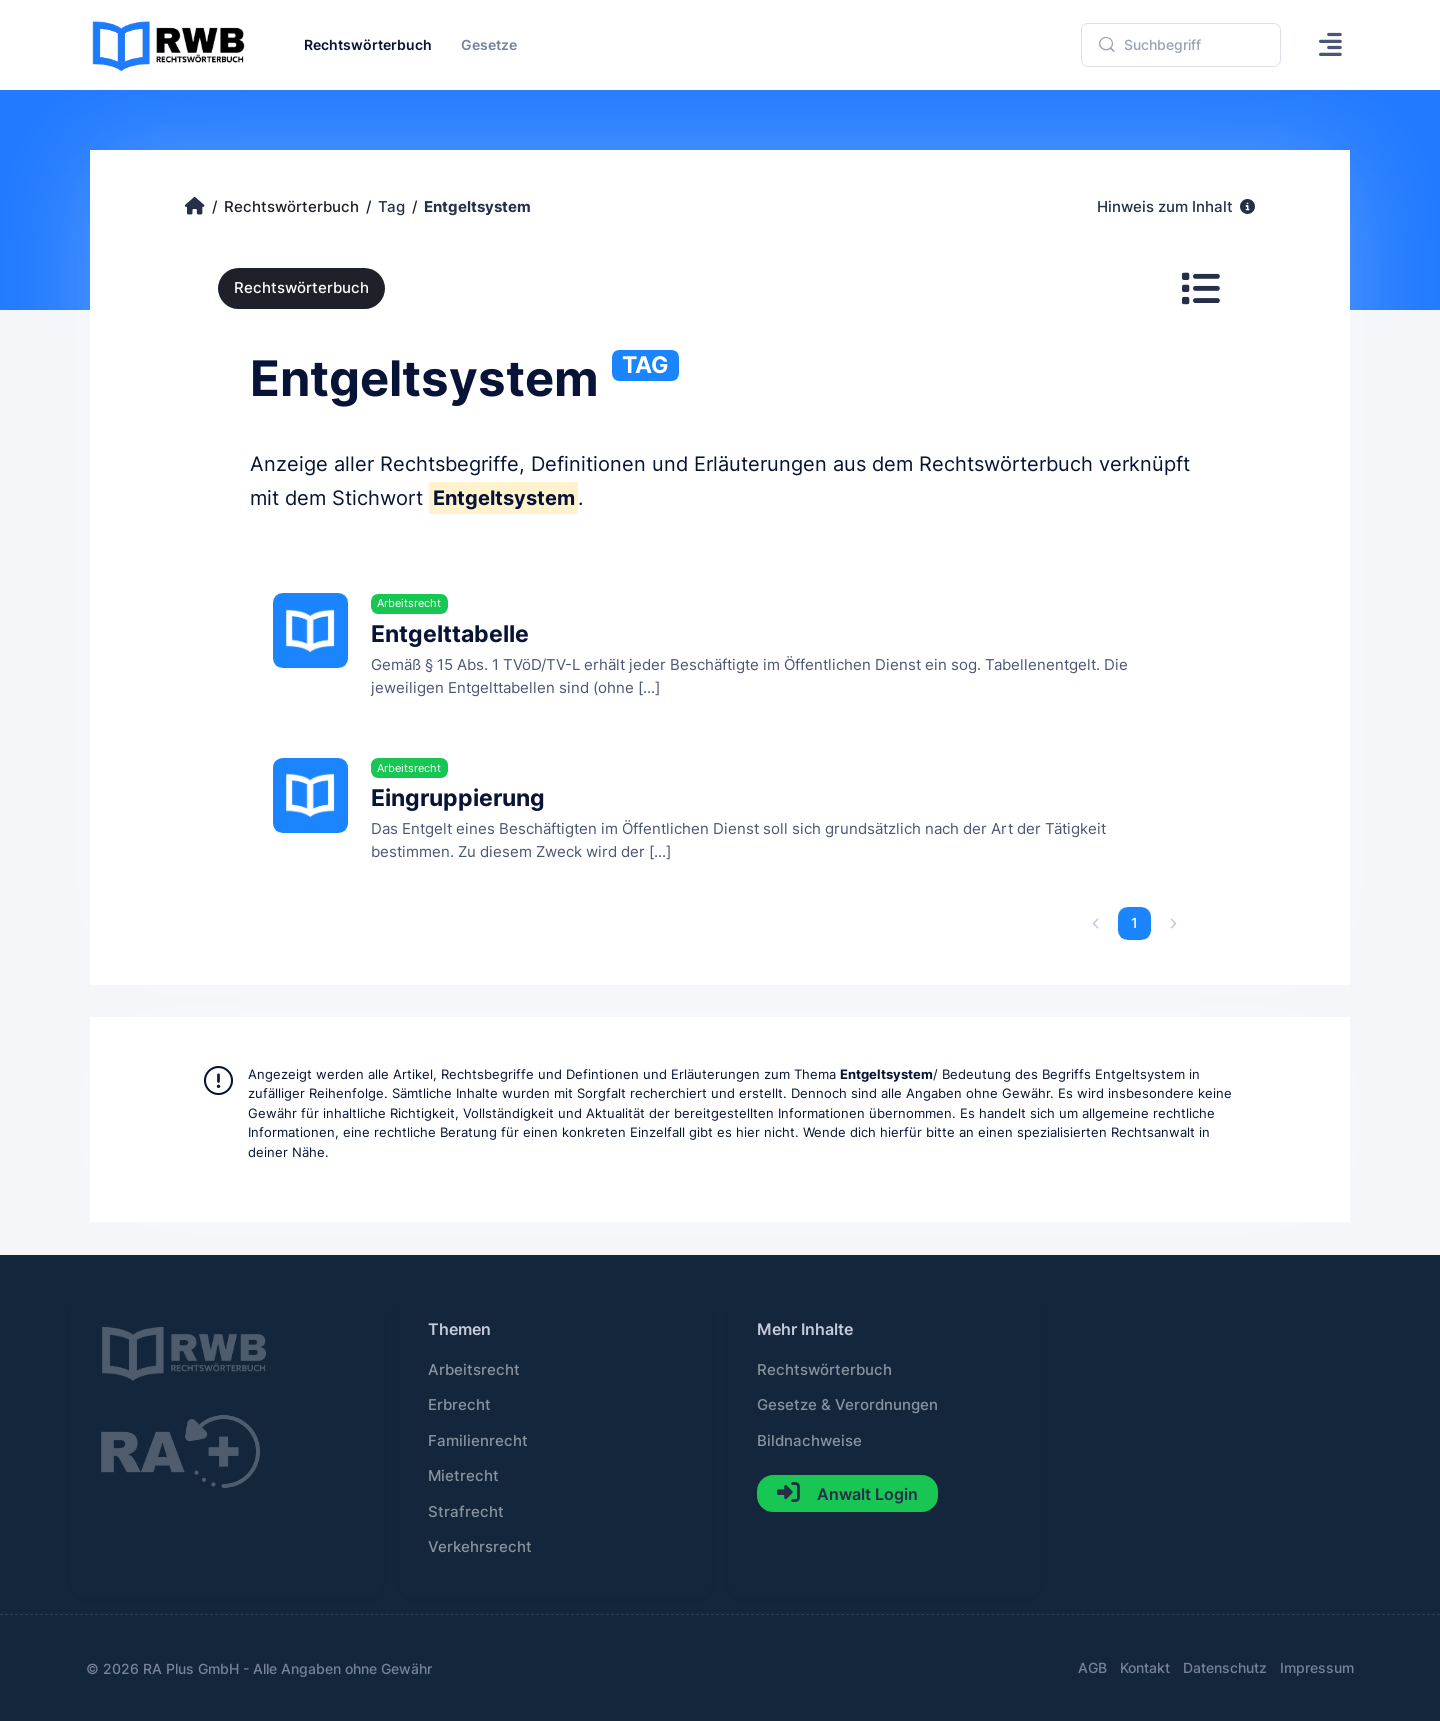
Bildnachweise (809, 1441)
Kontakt (1145, 1667)
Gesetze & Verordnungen (847, 1405)
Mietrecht (463, 1476)
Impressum (1317, 1667)
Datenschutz (1225, 1667)
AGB (1092, 1667)
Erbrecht (459, 1405)
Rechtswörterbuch (301, 288)
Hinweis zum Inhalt (1176, 207)
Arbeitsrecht (474, 1370)
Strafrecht (466, 1512)
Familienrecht (478, 1441)
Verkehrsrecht (480, 1547)
